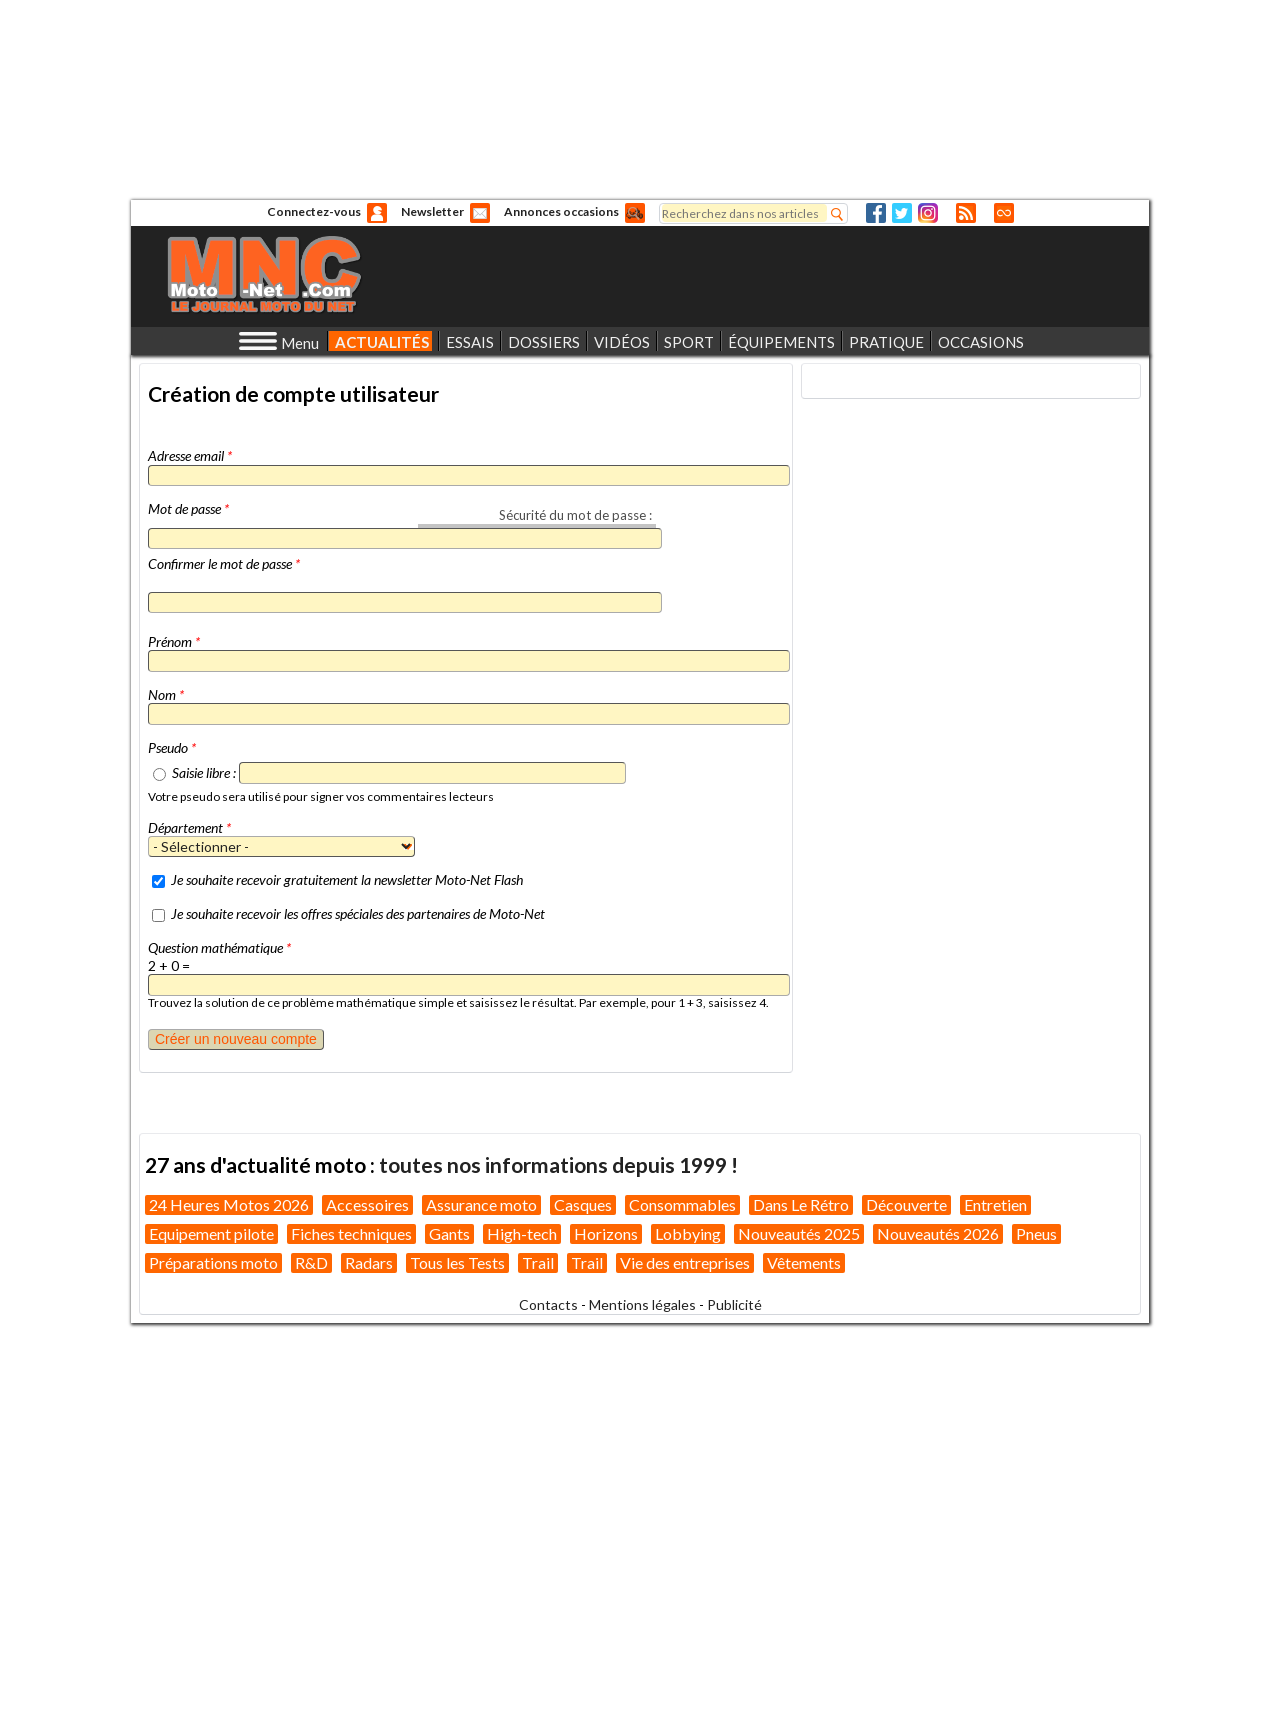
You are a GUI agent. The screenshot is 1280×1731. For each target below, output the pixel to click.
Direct (1004, 213)
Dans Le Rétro (801, 1204)
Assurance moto (481, 1204)
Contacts (548, 1304)
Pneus (1036, 1233)
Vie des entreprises (685, 1262)
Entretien (995, 1204)
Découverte (906, 1204)
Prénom (174, 641)
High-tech (522, 1233)
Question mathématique (219, 947)
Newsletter (432, 211)
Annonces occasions (561, 211)
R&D (311, 1262)
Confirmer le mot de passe (224, 563)
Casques (583, 1204)
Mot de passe (188, 508)
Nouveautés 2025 (799, 1233)
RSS (966, 213)
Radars (369, 1262)
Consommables (682, 1204)
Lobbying (688, 1233)
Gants (449, 1233)
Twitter (902, 213)
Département (189, 827)
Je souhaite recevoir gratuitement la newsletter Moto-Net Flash (347, 879)
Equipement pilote (211, 1233)
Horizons (606, 1233)
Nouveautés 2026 (938, 1233)
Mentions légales (642, 1304)
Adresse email (190, 455)
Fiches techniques (351, 1233)
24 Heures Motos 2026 (229, 1204)
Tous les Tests (457, 1262)
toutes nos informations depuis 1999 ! (558, 1164)
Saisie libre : (204, 772)
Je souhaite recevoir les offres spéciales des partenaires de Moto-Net (358, 913)
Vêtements (804, 1262)
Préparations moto (213, 1262)
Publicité (734, 1304)
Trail (538, 1262)
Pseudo (172, 747)
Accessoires (367, 1204)
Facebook (876, 213)
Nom (166, 694)
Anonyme (377, 213)
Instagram (928, 213)
